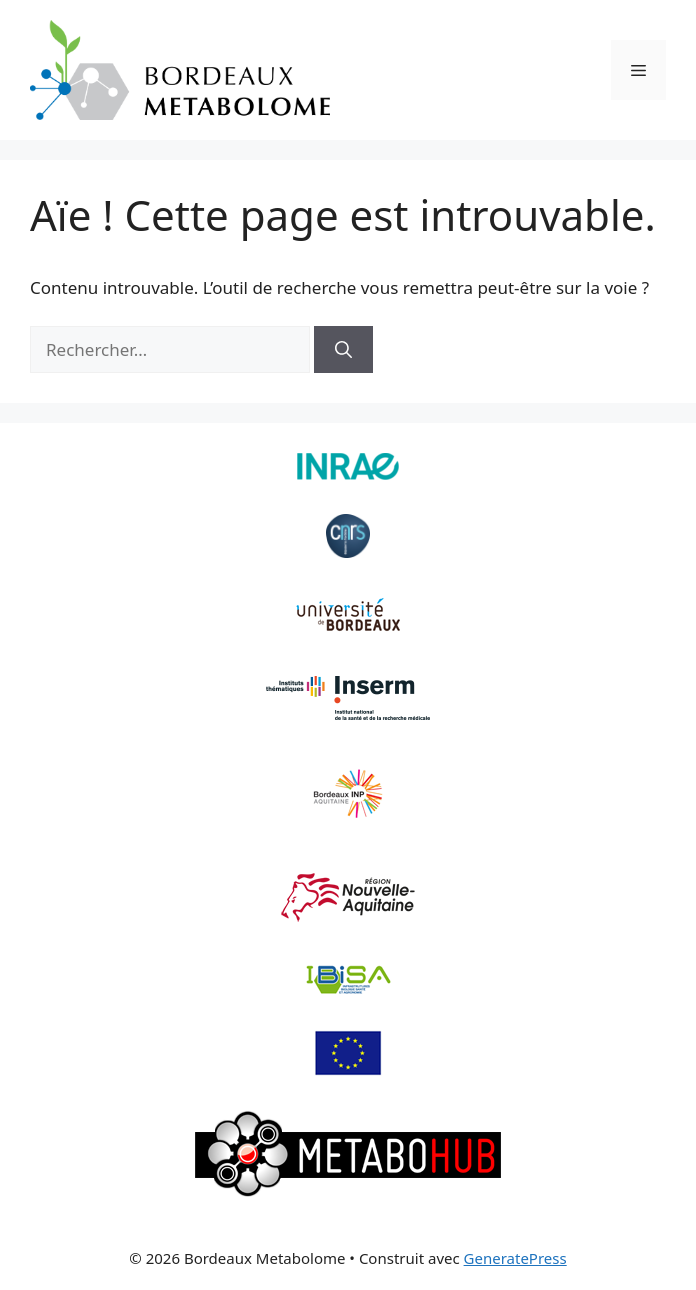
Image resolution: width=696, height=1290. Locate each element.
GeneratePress (515, 1258)
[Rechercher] (343, 350)
